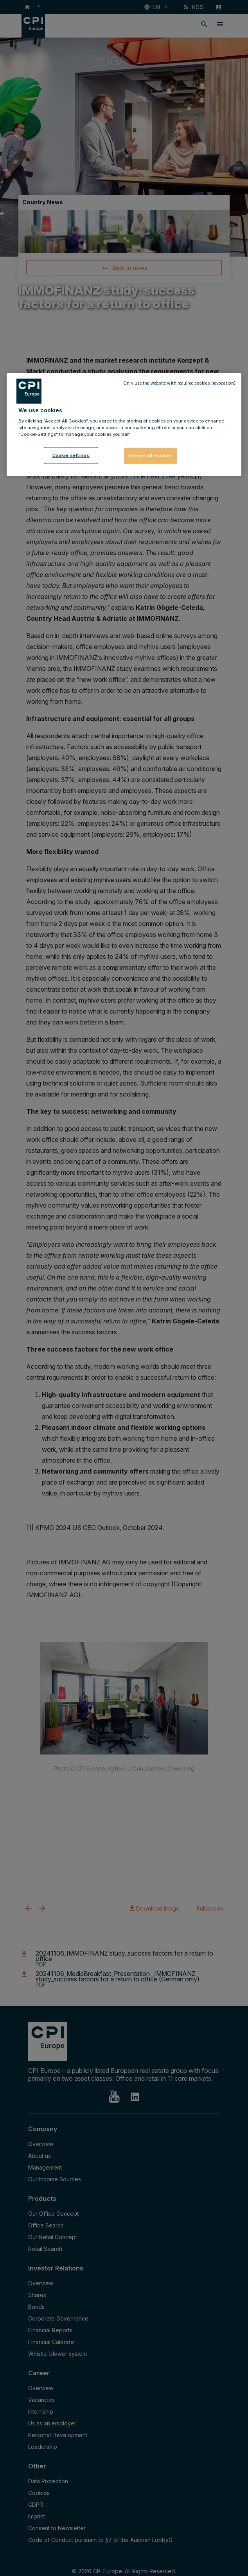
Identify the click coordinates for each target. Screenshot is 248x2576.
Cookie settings (71, 455)
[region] (124, 424)
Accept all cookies (150, 455)
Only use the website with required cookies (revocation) (179, 382)
